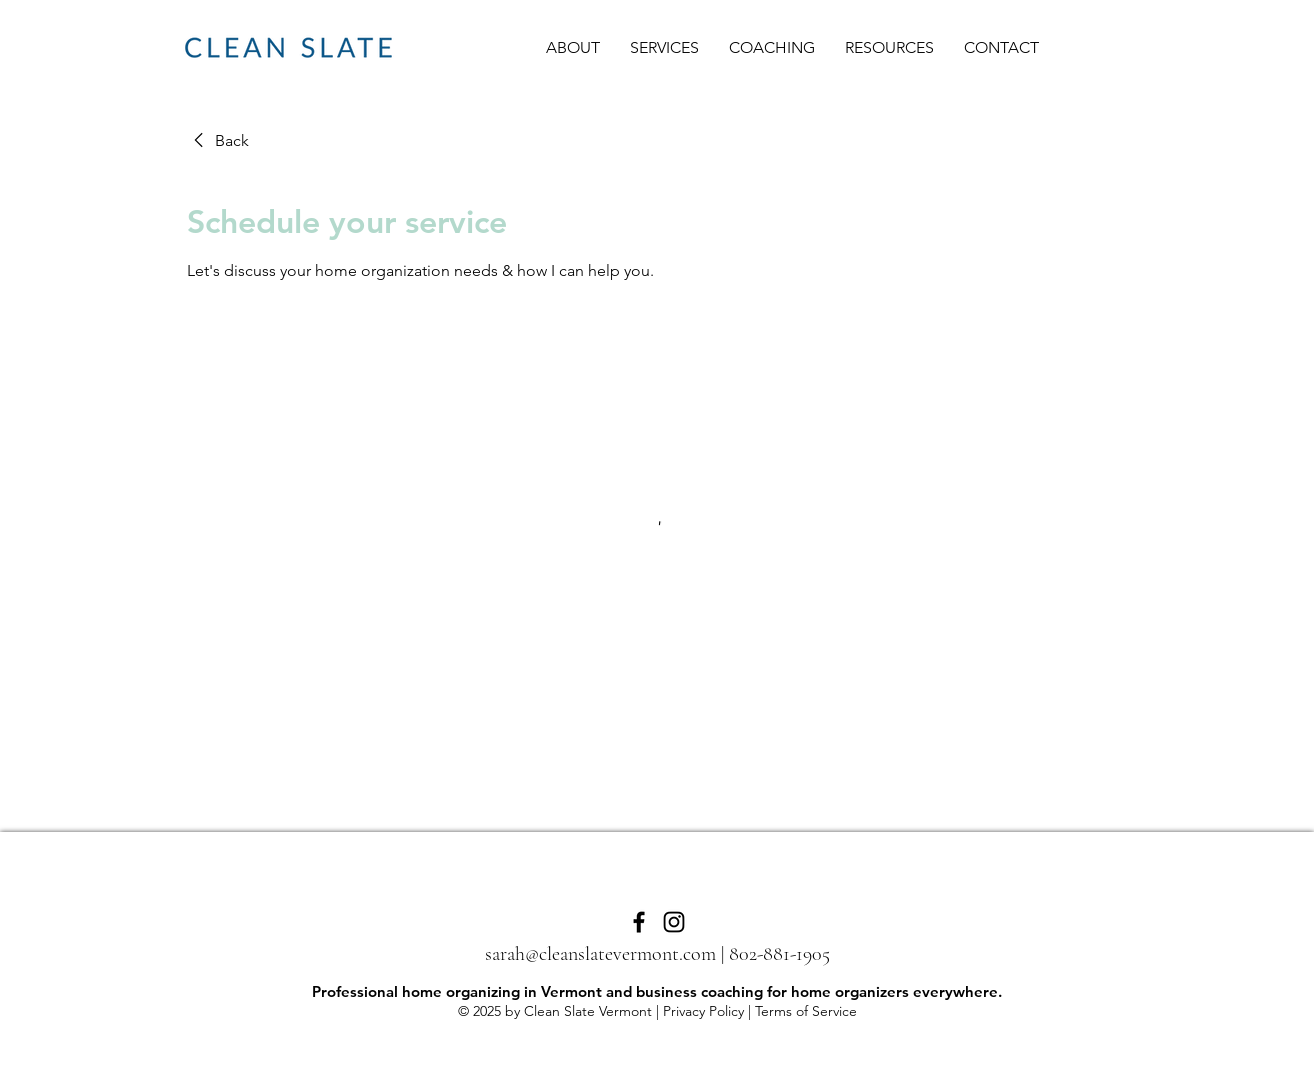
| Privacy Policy (698, 1011)
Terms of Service (806, 1011)
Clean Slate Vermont (588, 1011)
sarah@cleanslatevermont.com (600, 954)
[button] (664, 48)
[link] (218, 141)
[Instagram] (674, 922)
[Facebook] (639, 922)
